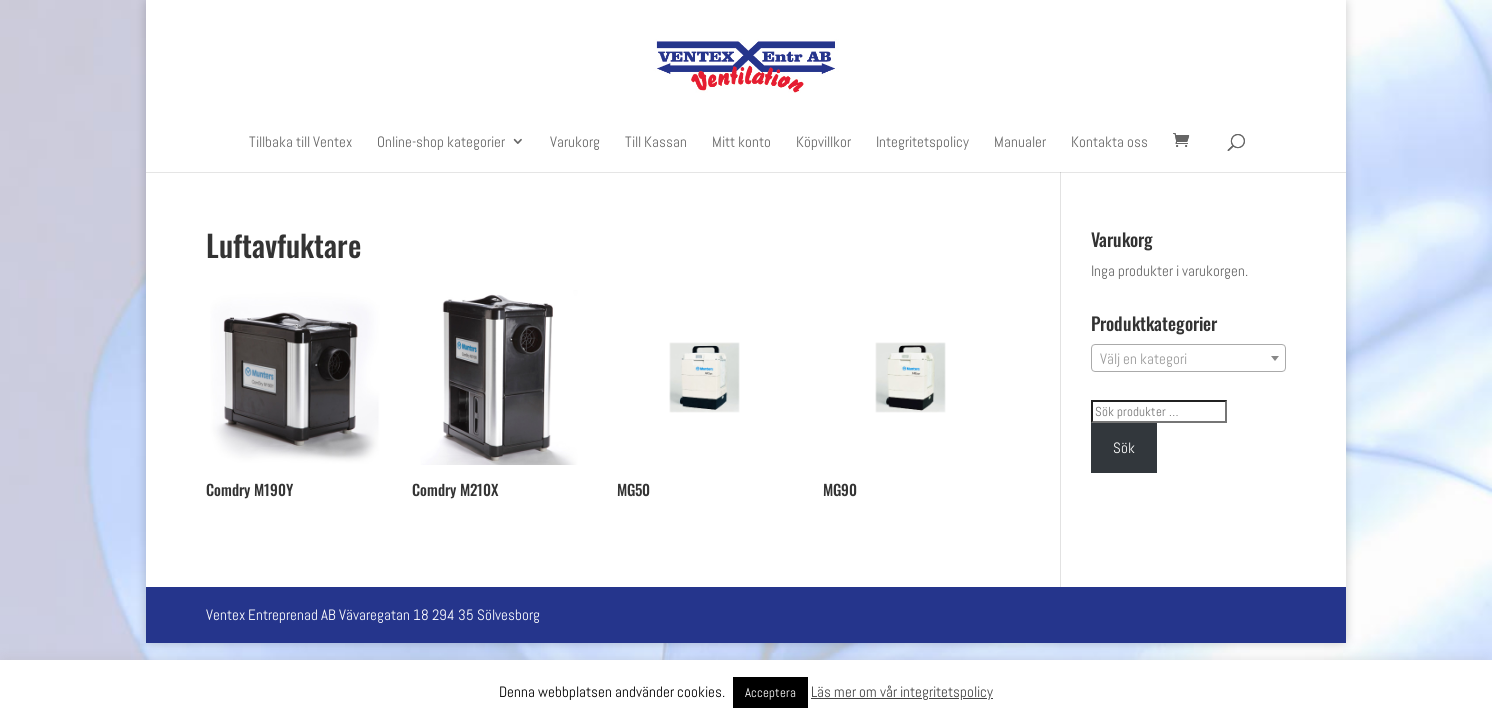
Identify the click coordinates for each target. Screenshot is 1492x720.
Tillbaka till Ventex (300, 142)
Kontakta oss (1109, 142)
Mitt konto (741, 142)
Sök (1124, 447)
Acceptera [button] (770, 692)
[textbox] (1188, 359)
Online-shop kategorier (441, 142)
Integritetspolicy (922, 142)
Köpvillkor (823, 142)
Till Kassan (656, 142)
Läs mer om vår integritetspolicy (902, 691)
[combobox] (1188, 358)
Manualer (1020, 142)
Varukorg (575, 142)
